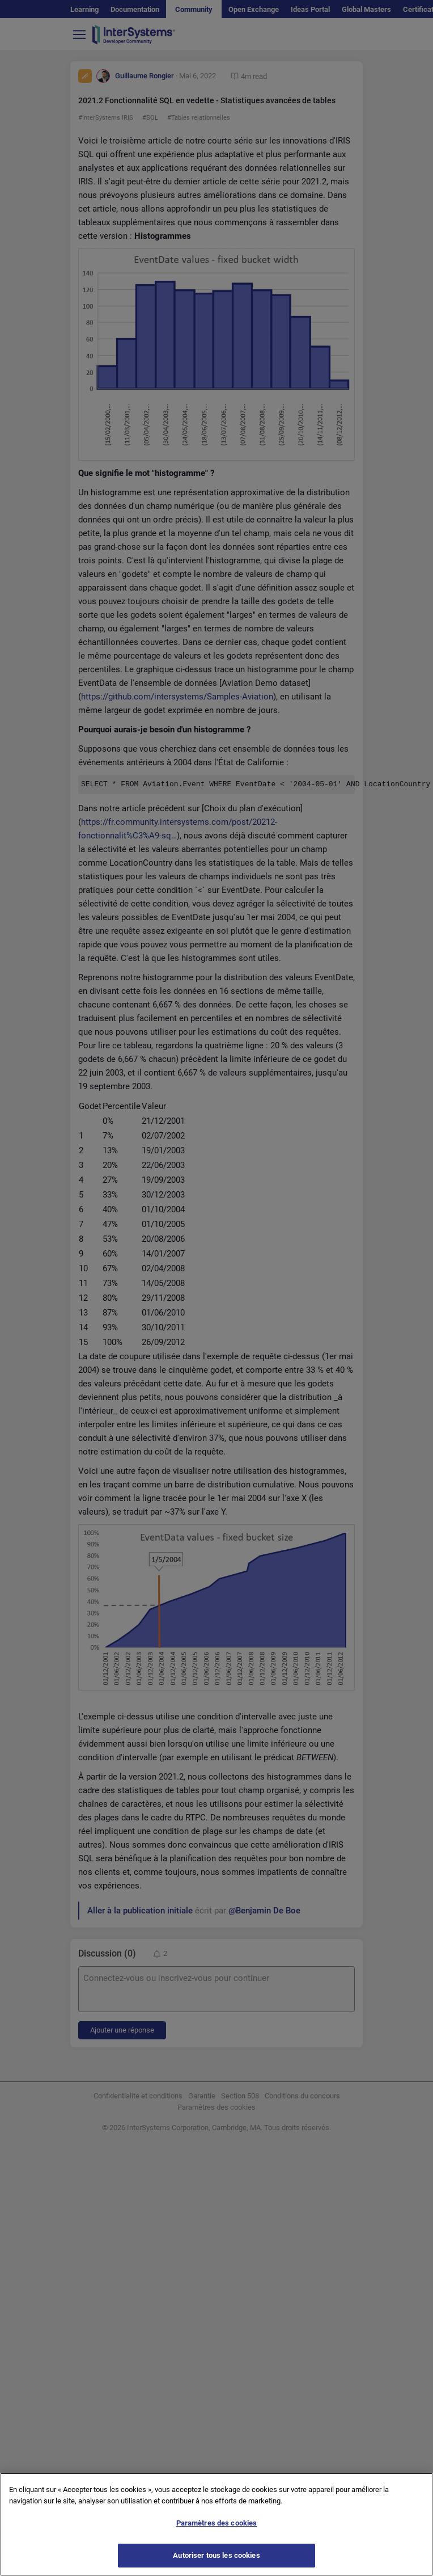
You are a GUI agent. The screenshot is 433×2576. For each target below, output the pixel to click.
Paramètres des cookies (216, 2530)
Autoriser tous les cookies (216, 2562)
